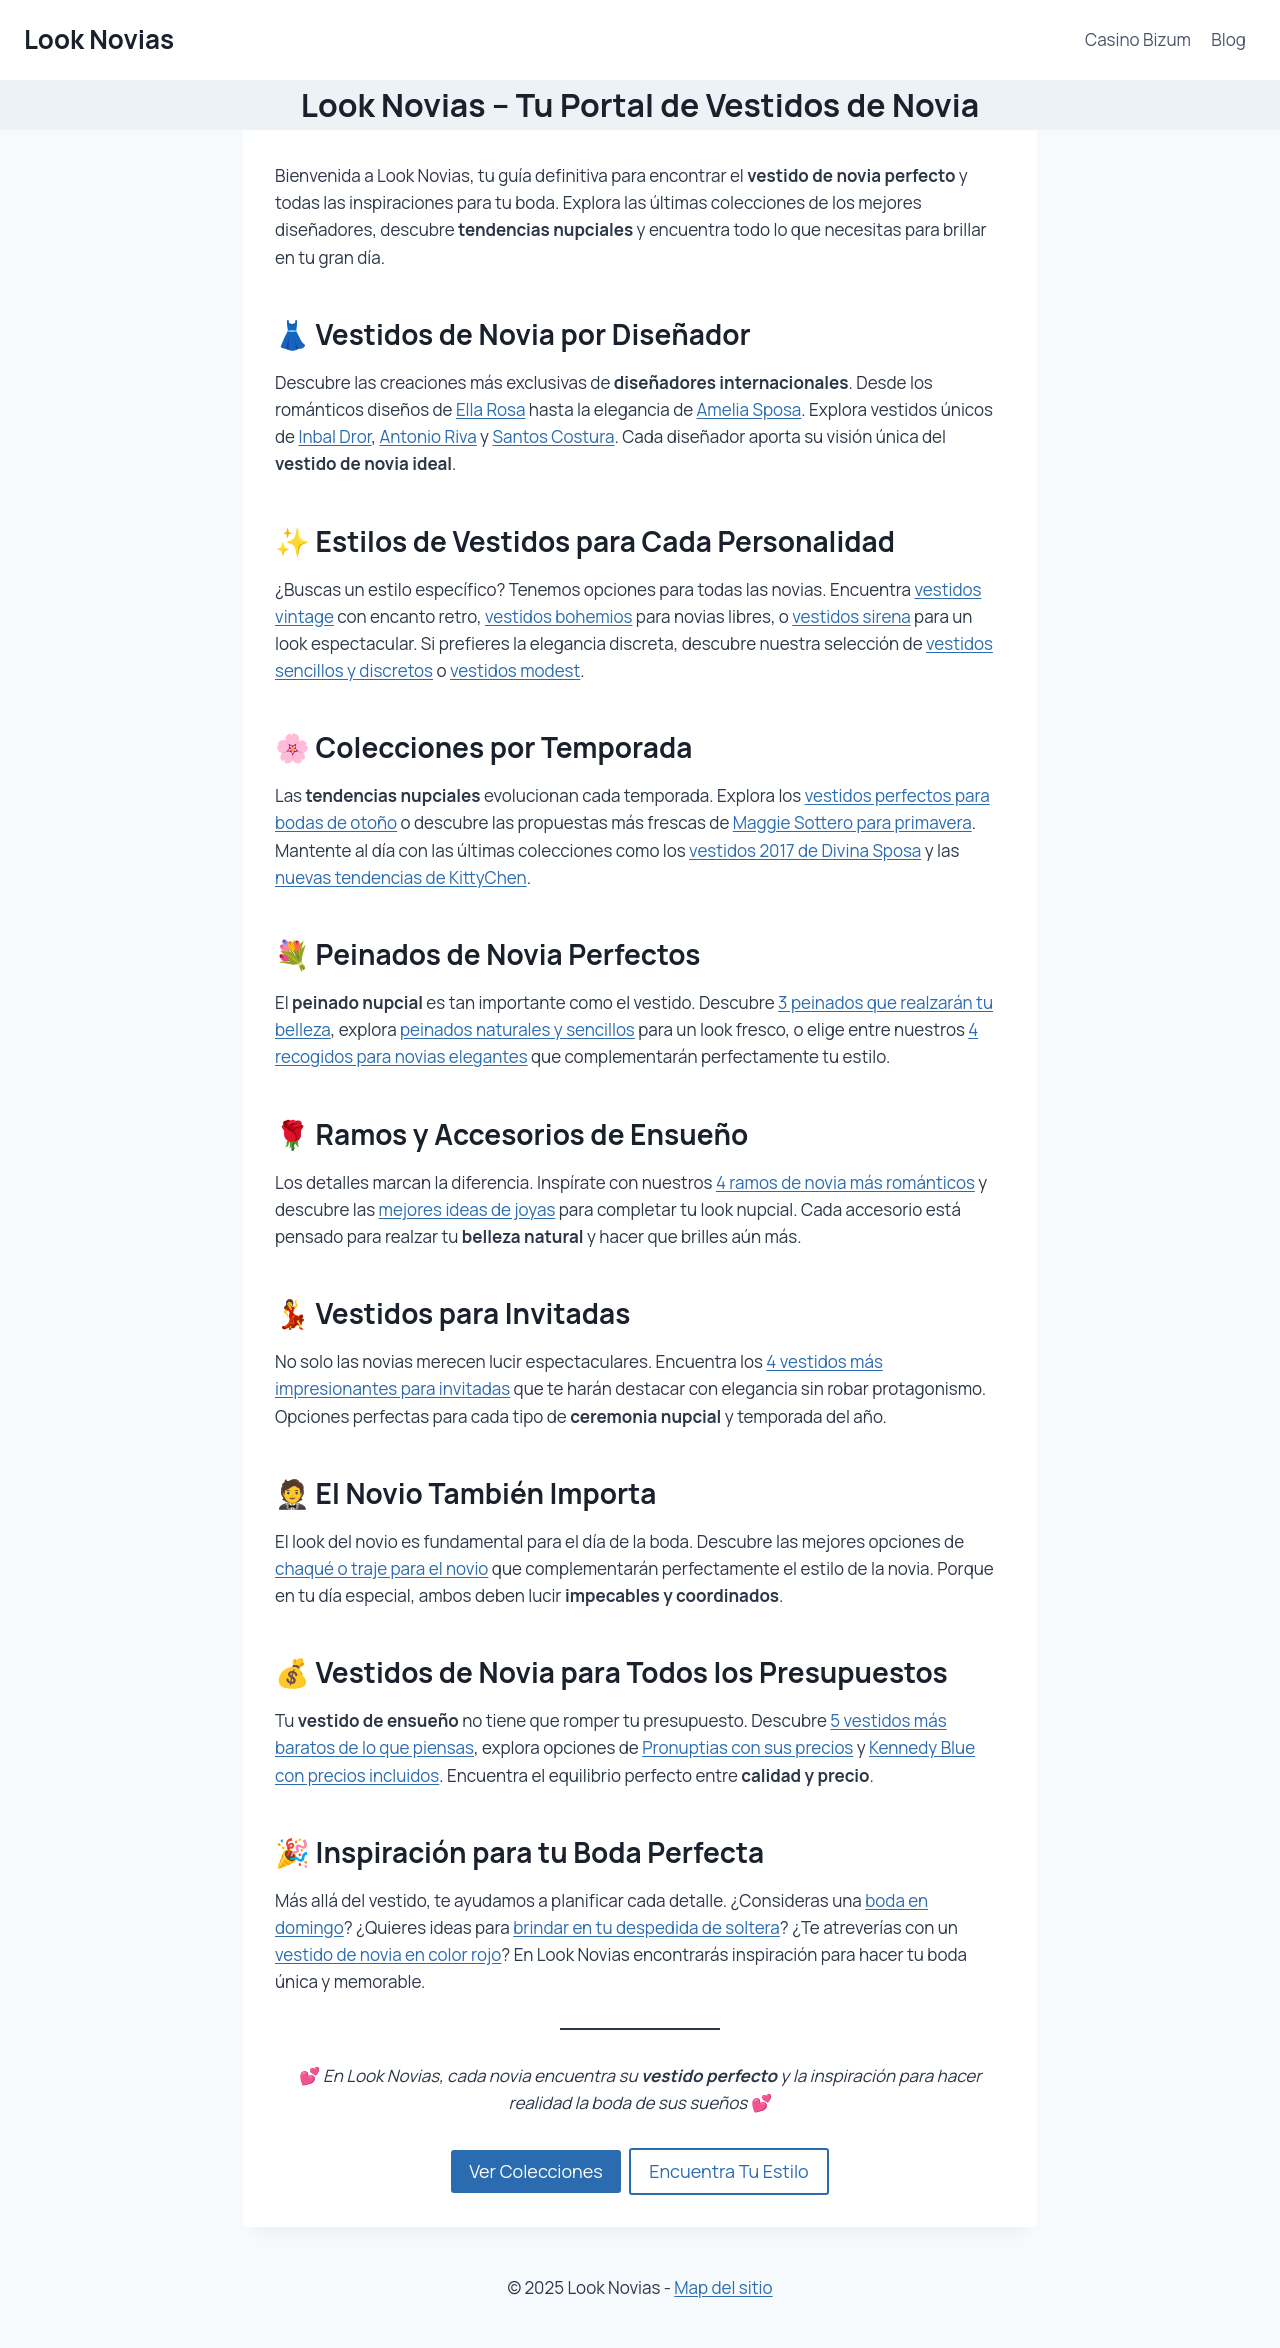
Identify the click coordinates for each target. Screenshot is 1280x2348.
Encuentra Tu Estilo (729, 2171)
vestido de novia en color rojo (388, 1954)
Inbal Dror (334, 436)
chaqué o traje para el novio (381, 1568)
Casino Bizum (1138, 39)
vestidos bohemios (559, 616)
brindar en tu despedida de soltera (646, 1927)
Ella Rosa (491, 409)
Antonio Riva (428, 436)
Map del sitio (723, 2287)
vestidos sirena (851, 616)
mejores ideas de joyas (467, 1209)
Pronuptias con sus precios (747, 1747)
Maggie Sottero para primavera (852, 822)
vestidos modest (515, 670)
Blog (1228, 39)
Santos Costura (553, 436)
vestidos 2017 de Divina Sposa (805, 850)
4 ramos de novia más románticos (845, 1182)
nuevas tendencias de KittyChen (401, 877)
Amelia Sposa (749, 409)
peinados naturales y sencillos (517, 1029)
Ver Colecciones (535, 2171)
